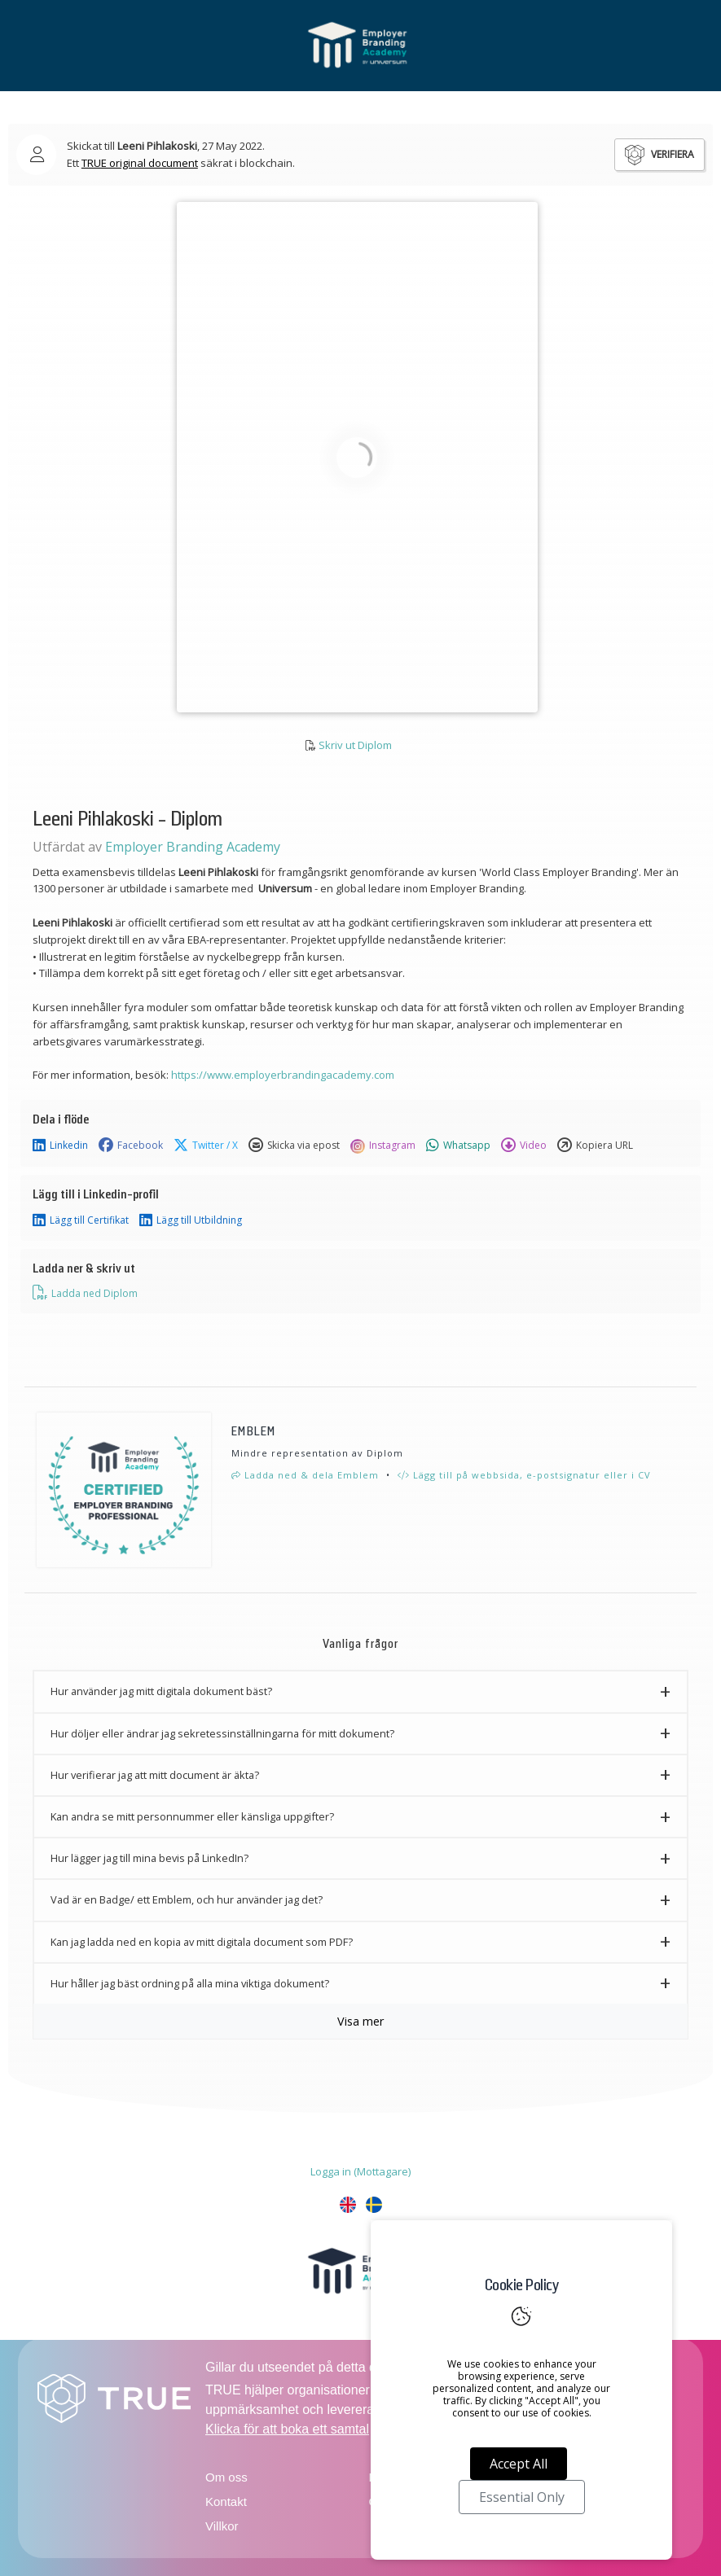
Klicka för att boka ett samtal (287, 2429)
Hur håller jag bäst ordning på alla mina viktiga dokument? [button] (190, 1983)
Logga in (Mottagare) (360, 2171)
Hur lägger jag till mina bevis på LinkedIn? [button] (149, 1858)
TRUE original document (139, 163)
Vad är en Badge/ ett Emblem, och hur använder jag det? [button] (187, 1899)
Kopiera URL (595, 1145)
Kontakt (226, 2501)
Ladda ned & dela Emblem (305, 1475)
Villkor (222, 2526)
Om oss (226, 2477)
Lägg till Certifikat (81, 1220)
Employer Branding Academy (192, 847)
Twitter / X (206, 1145)
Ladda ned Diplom (85, 1293)
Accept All (518, 2464)
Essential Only (522, 2497)
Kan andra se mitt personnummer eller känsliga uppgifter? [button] (192, 1816)
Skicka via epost (294, 1145)
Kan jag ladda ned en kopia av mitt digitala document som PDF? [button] (202, 1941)
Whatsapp (458, 1145)
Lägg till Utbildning (190, 1220)
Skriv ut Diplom (355, 745)
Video (524, 1145)
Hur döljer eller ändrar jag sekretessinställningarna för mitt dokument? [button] (222, 1733)
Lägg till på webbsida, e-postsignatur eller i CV (524, 1475)
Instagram (382, 1145)
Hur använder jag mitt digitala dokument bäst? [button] (161, 1691)
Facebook (131, 1145)
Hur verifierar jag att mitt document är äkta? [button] (155, 1775)
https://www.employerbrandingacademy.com (282, 1074)
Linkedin (60, 1145)
